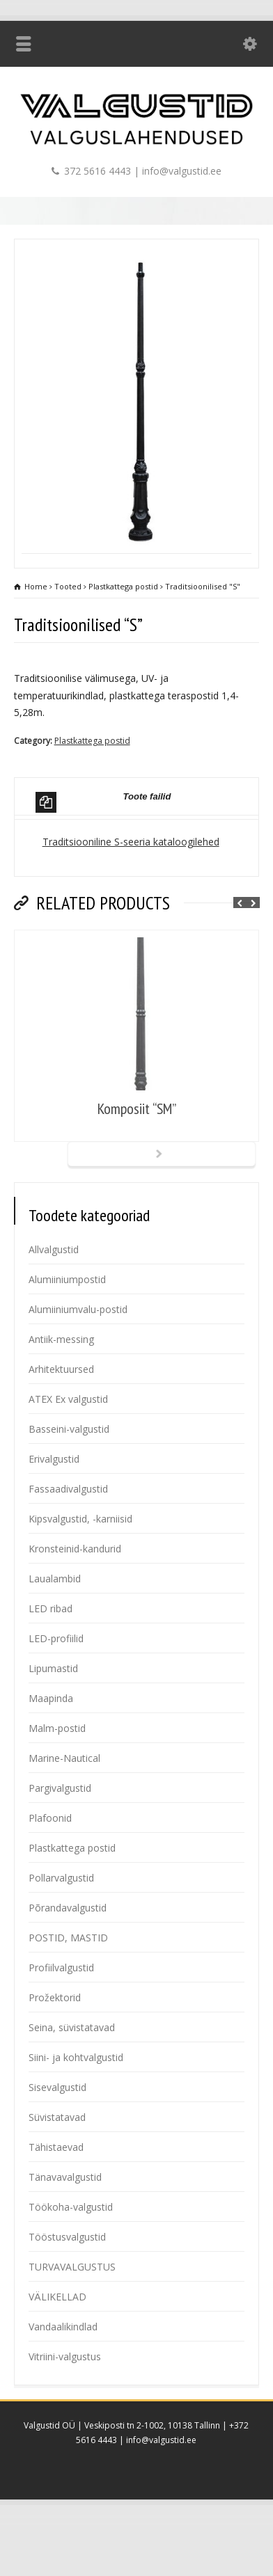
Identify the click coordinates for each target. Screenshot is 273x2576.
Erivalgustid (54, 1514)
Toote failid (103, 857)
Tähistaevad (56, 2202)
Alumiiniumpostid (67, 1335)
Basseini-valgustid (69, 1484)
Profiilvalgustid (61, 2023)
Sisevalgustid (57, 2142)
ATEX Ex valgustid (68, 1454)
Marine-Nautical (64, 1813)
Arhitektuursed (61, 1424)
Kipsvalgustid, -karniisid (80, 1574)
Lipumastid (53, 1724)
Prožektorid (55, 2053)
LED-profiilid (56, 1694)
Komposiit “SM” (137, 1164)
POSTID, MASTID (68, 1993)
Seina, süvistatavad (72, 2083)
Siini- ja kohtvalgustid (76, 2113)
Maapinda (51, 1753)
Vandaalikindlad (63, 2382)
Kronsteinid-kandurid (75, 1604)
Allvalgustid (54, 1305)
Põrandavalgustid (68, 1963)
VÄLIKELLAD (57, 2352)
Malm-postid (57, 1783)
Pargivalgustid (60, 1843)
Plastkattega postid (92, 796)
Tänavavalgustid (65, 2232)
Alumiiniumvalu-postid (78, 1365)
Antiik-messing (61, 1394)
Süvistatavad (57, 2172)
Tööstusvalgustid (67, 2292)
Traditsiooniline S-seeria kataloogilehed (130, 897)
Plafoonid (50, 1873)
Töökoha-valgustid (71, 2262)
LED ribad (50, 1664)
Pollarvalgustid (61, 1933)
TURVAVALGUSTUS (72, 2322)
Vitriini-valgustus (65, 2412)
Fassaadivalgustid (68, 1544)
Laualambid (55, 1634)
